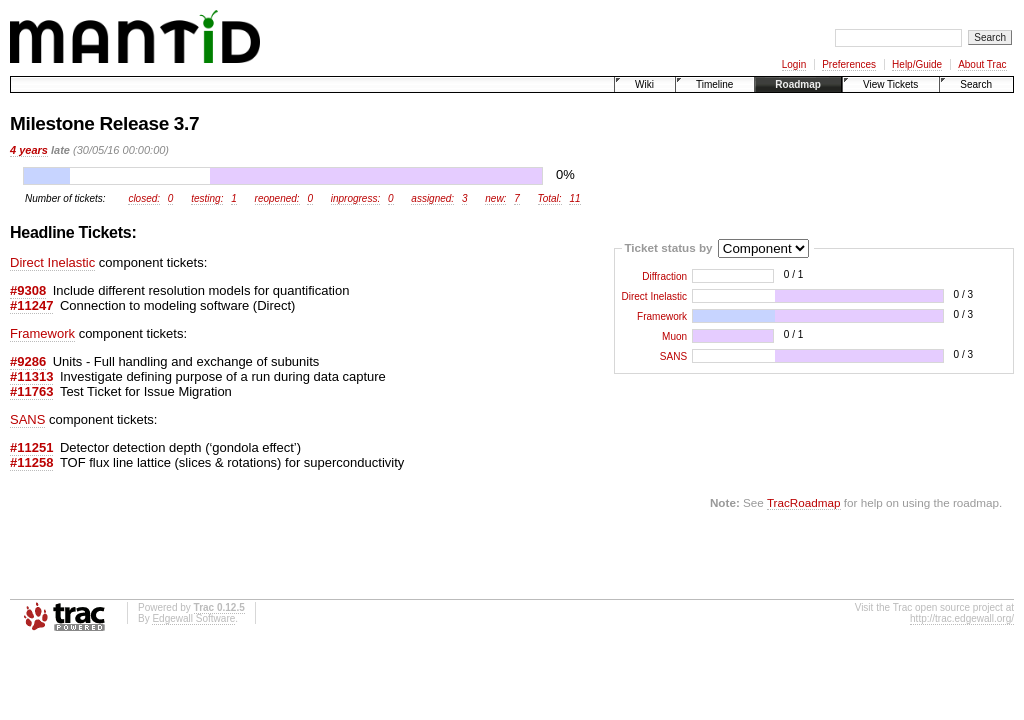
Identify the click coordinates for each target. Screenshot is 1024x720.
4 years (29, 150)
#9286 (28, 361)
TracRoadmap (804, 502)
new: (495, 198)
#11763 (31, 391)
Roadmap (798, 84)
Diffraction (664, 276)
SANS (673, 356)
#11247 (31, 305)
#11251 (31, 447)
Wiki (644, 84)
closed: (144, 198)
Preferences (849, 64)
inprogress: (355, 198)
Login (794, 64)
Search (976, 84)
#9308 (28, 290)
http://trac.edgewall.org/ (962, 618)
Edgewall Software (193, 618)
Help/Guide (917, 64)
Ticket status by (668, 246)
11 (574, 198)
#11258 (31, 462)
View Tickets (890, 84)
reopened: (277, 198)
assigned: (432, 198)
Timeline (714, 84)
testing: (207, 198)
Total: (550, 198)
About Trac (982, 64)
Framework (662, 316)
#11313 (31, 376)
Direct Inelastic (655, 296)
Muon (674, 336)
